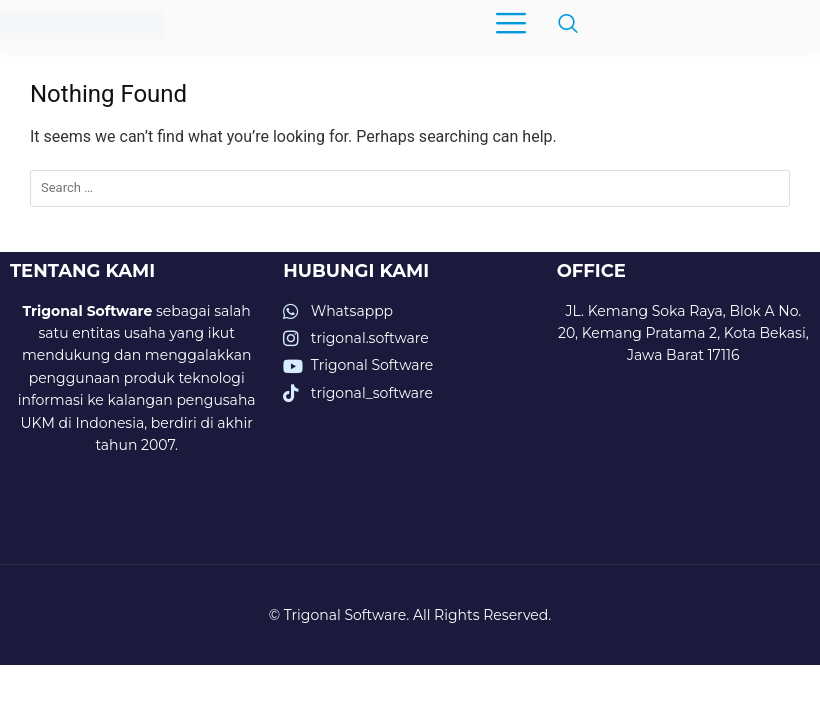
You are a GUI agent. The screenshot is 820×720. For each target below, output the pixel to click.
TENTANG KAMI (82, 271)
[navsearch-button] (558, 25)
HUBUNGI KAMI (356, 271)
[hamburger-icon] (510, 25)
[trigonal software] (683, 479)
